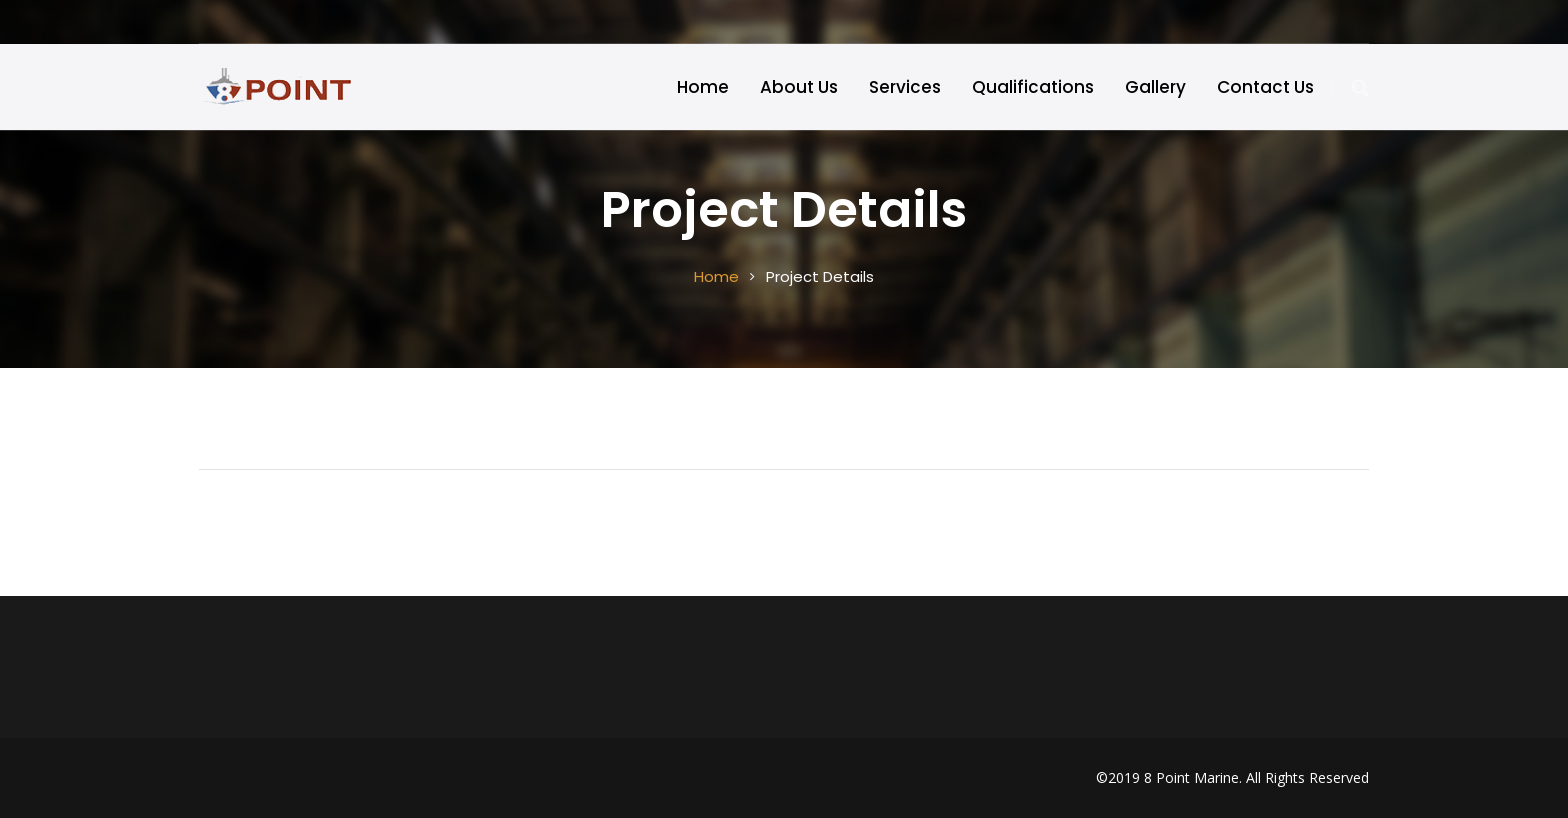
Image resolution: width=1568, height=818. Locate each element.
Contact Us (1265, 87)
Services (905, 87)
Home (703, 87)
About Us (799, 87)
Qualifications (1033, 87)
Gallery (1155, 87)
